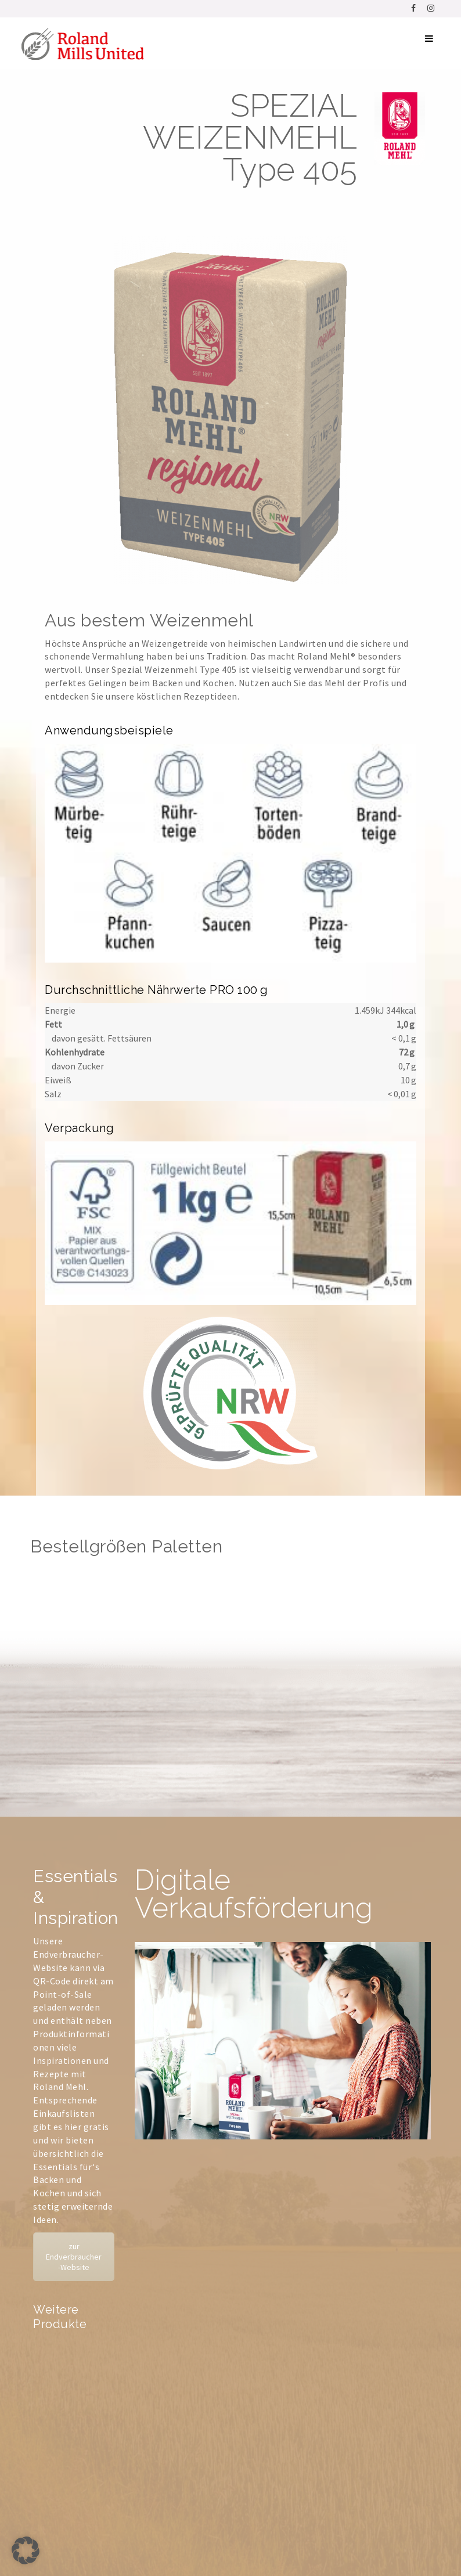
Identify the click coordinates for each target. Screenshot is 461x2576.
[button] (25, 2550)
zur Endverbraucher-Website (74, 2257)
